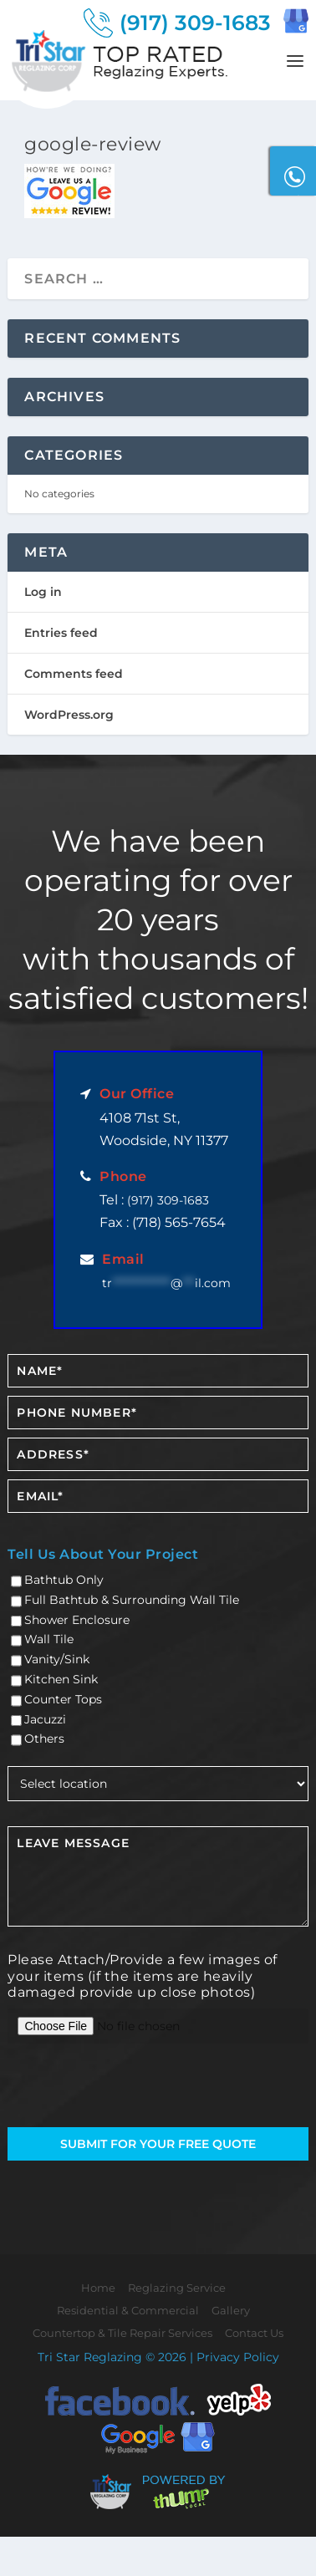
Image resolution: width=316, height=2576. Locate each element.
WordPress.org (69, 714)
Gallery (231, 2310)
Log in (43, 591)
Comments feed (73, 673)
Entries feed (61, 632)
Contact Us (254, 2332)
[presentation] (105, 2087)
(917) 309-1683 (168, 1200)
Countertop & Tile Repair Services (122, 2332)
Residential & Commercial (128, 2310)
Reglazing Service (177, 2287)
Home (98, 2287)
